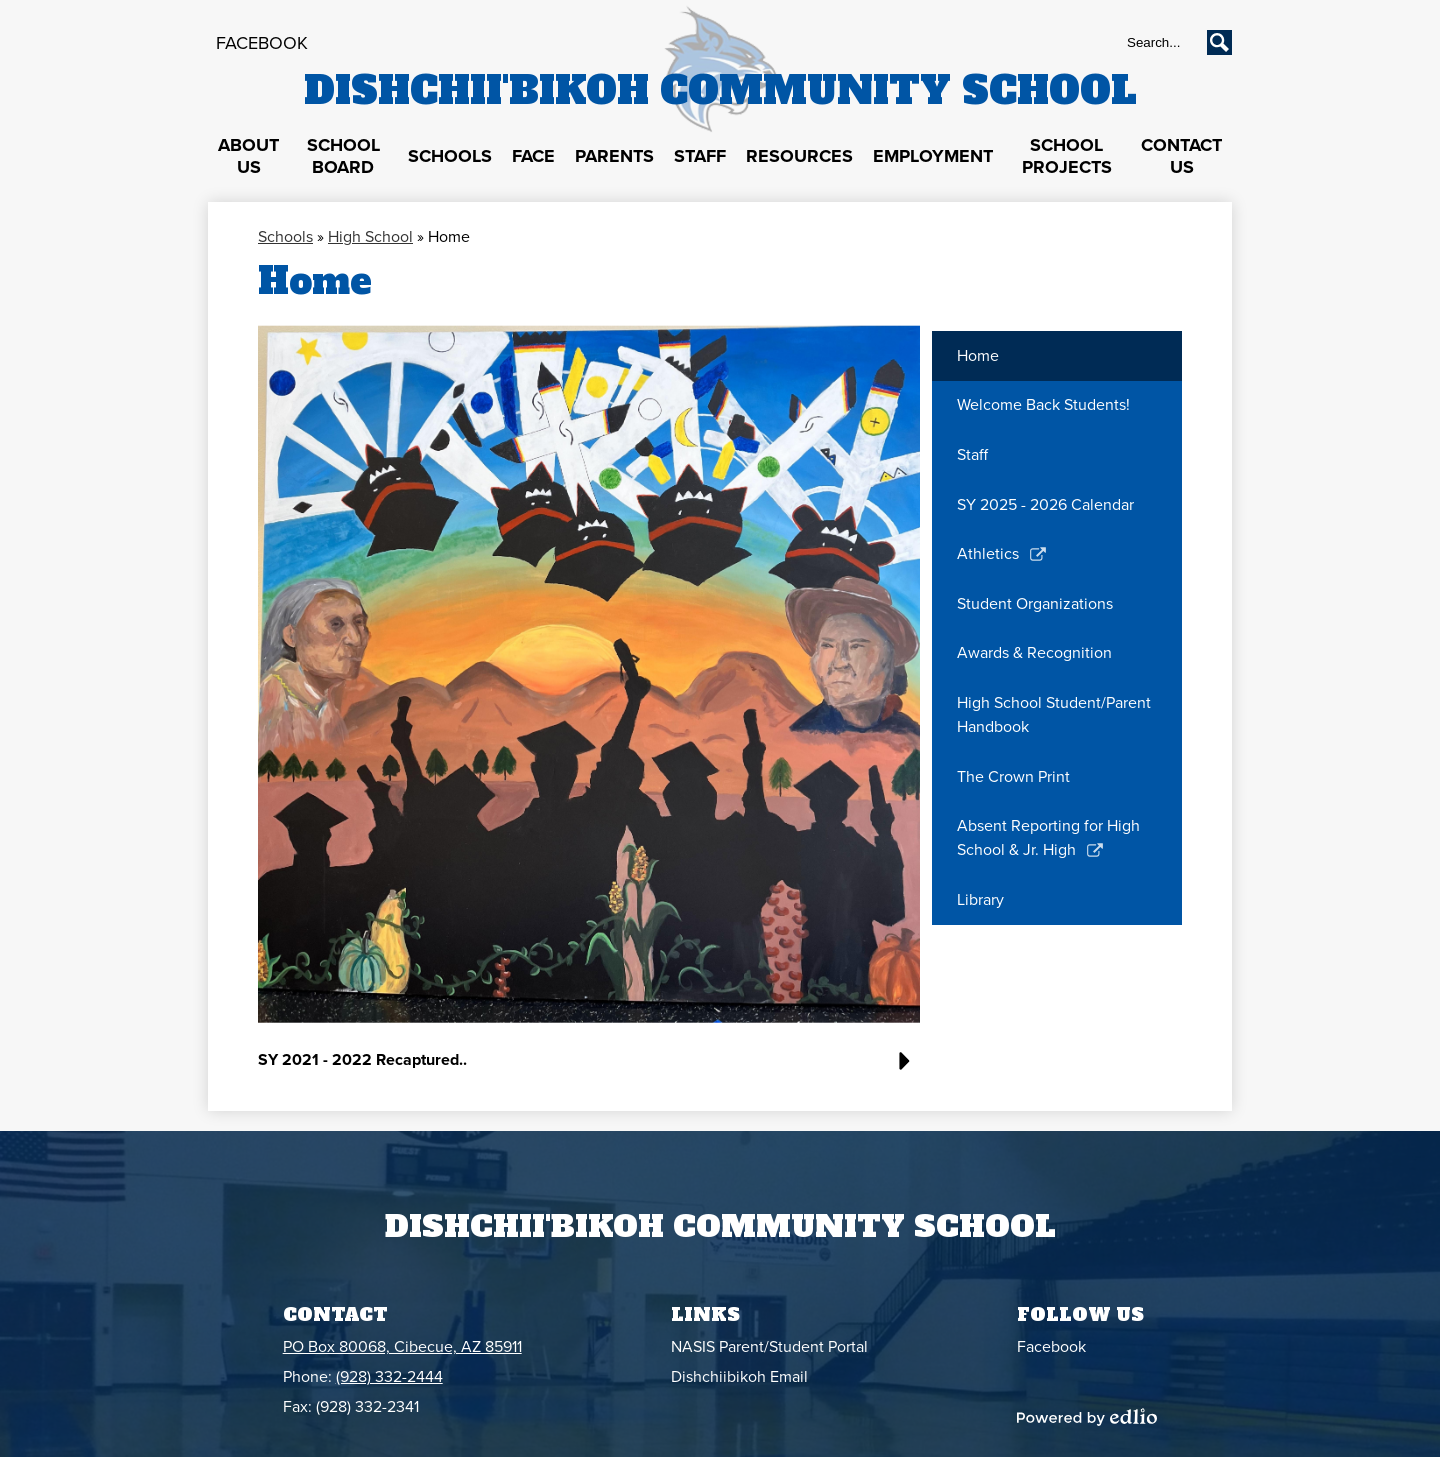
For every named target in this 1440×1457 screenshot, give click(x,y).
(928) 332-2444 (389, 1377)
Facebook (262, 43)
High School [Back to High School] (370, 237)
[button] (248, 157)
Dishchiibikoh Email (739, 1377)
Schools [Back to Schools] (285, 237)
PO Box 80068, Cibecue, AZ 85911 (402, 1347)
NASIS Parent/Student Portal (769, 1347)
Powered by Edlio (1087, 1417)
